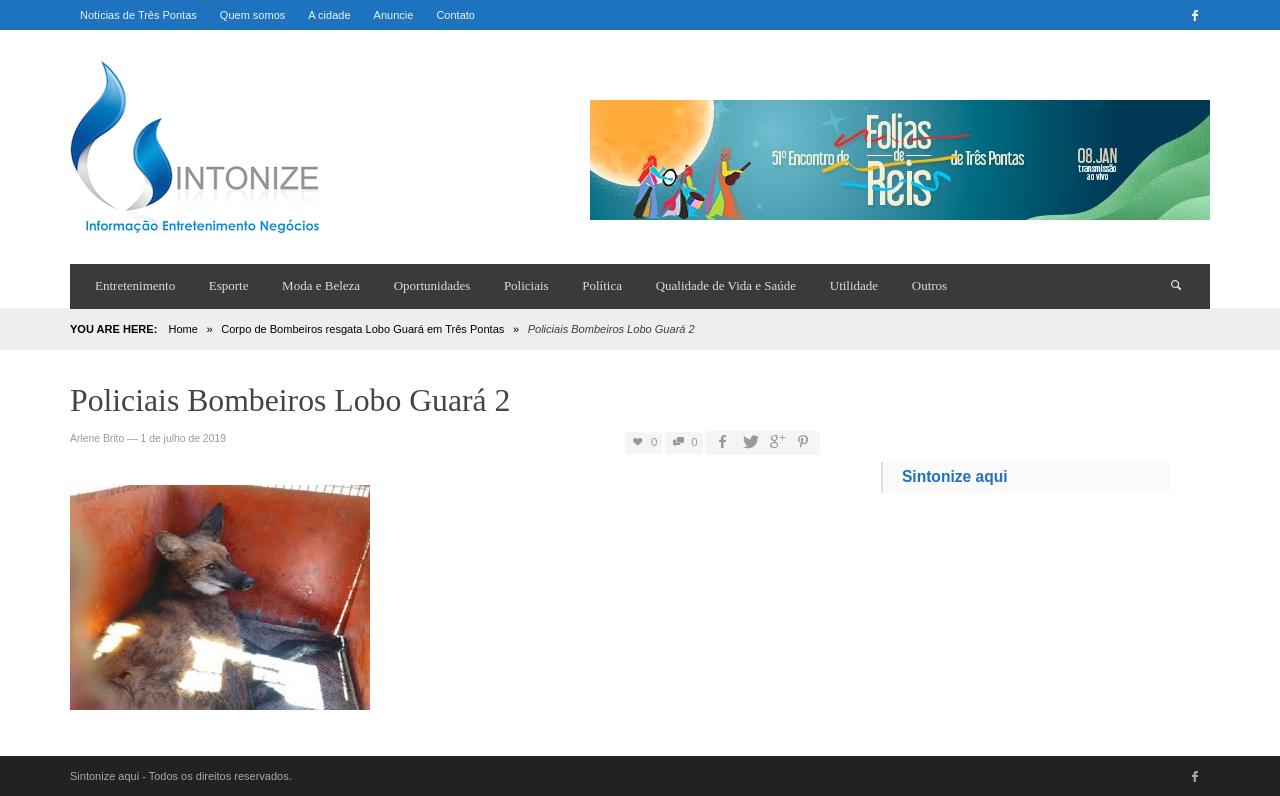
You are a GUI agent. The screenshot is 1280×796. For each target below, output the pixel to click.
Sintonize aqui (955, 476)
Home (182, 329)
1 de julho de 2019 (183, 438)
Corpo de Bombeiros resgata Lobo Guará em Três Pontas (362, 329)
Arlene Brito (97, 438)
